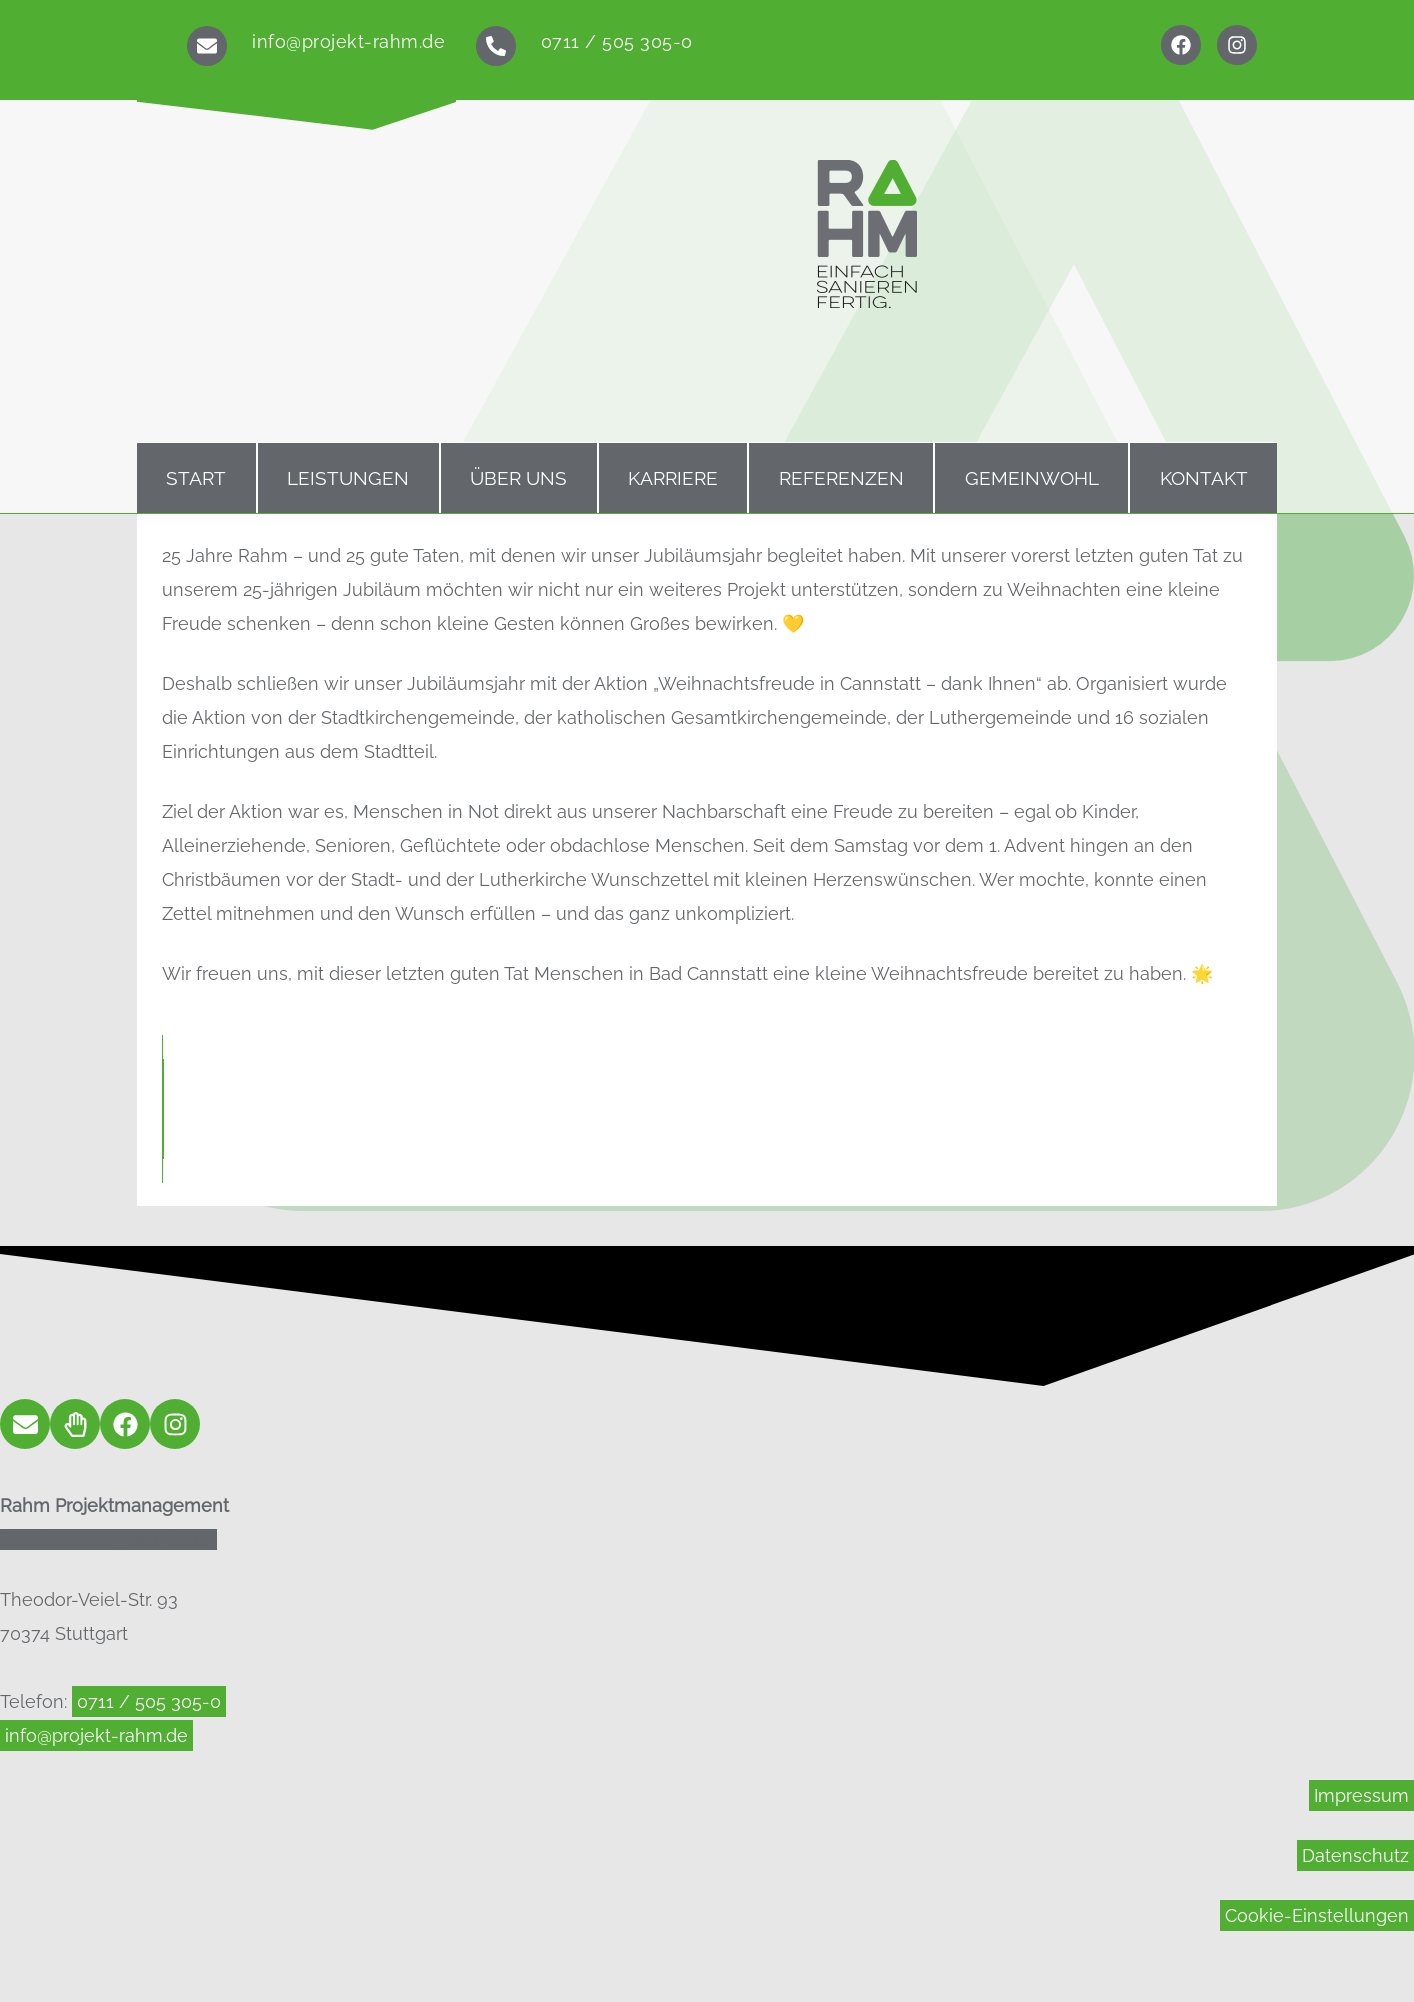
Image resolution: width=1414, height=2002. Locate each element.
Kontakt (1204, 478)
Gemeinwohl (1032, 478)
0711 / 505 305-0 (617, 41)
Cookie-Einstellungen (1317, 1915)
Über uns (518, 478)
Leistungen (348, 478)
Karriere (673, 478)
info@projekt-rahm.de (348, 41)
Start (196, 478)
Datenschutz (1355, 1855)
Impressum (1361, 1795)
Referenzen (841, 478)
